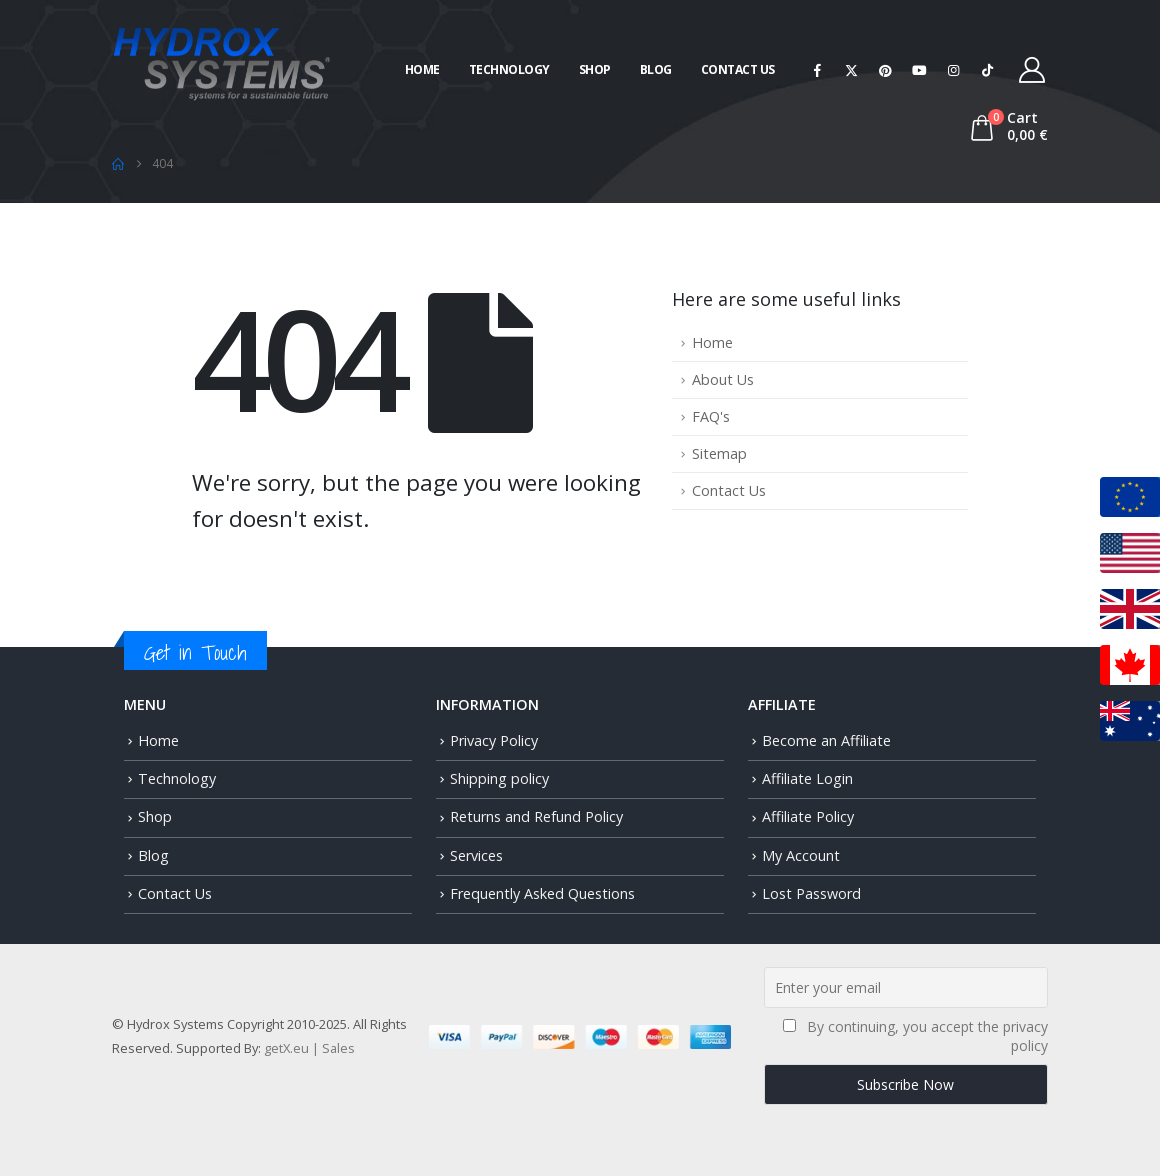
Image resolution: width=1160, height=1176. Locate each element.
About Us (723, 379)
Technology (509, 69)
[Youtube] (920, 70)
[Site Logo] (222, 61)
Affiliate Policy (808, 816)
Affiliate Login (807, 778)
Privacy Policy (494, 740)
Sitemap (719, 453)
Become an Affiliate (826, 740)
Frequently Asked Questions (542, 893)
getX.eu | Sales (309, 1048)
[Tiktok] (988, 70)
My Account (801, 855)
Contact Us (738, 69)
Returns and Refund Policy (536, 816)
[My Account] (1032, 70)
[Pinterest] (886, 70)
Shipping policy (499, 778)
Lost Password (811, 893)
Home (422, 69)
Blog (656, 69)
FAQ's (711, 416)
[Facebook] (818, 70)
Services (476, 855)
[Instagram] (954, 70)
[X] (852, 70)
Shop (595, 69)
